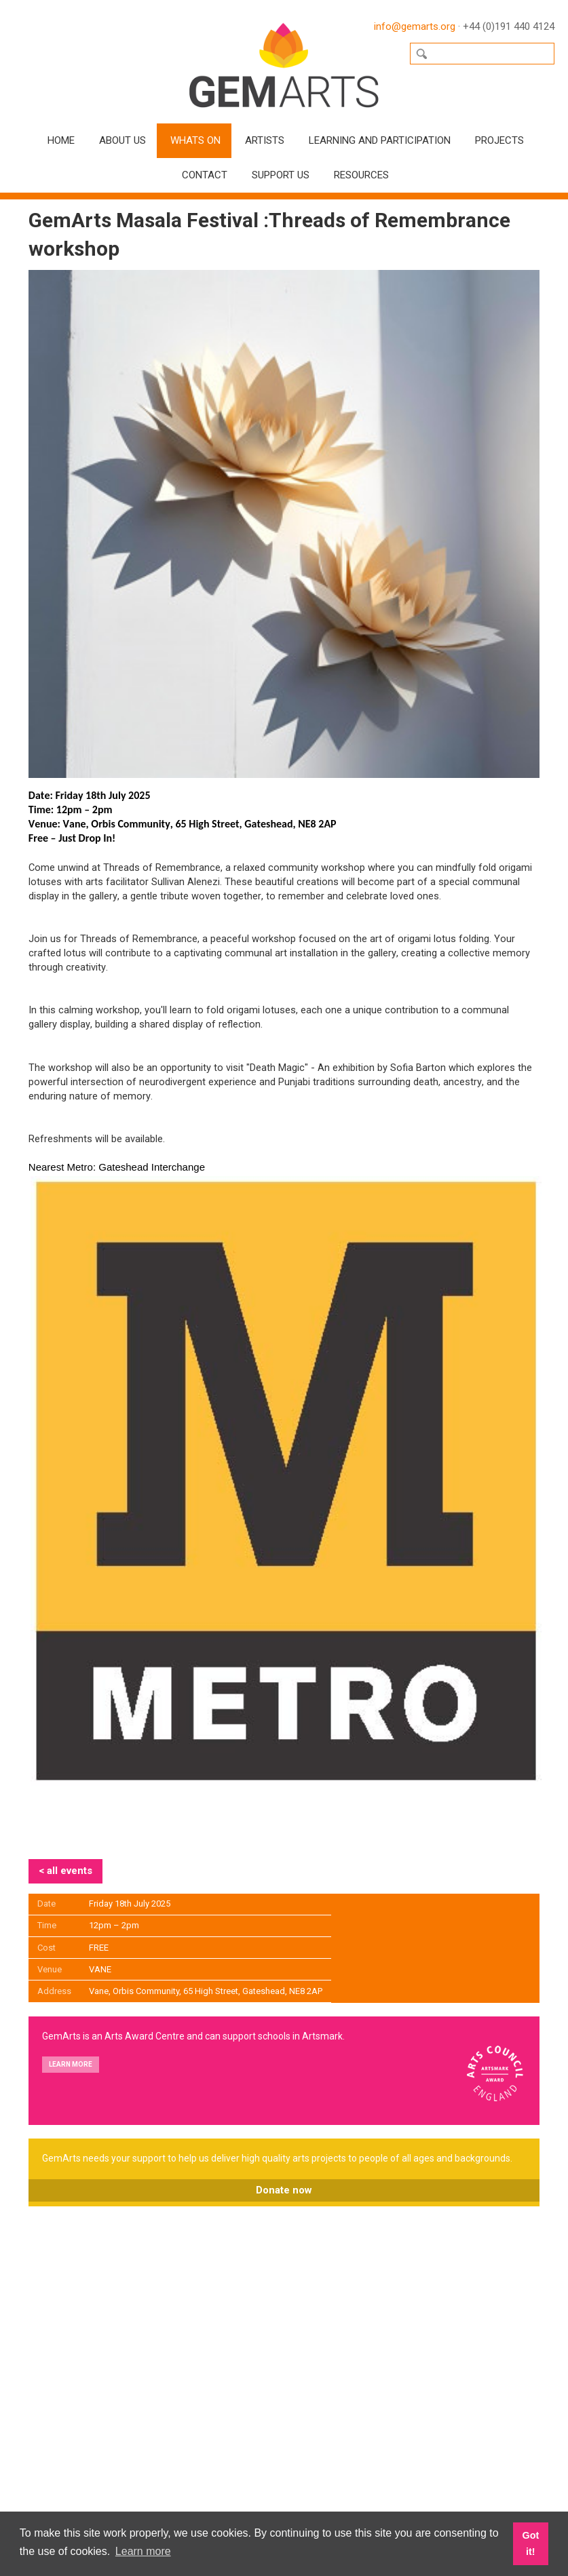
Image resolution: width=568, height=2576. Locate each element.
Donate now (284, 2190)
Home (61, 140)
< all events (65, 1871)
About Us (122, 140)
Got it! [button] (530, 2543)
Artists (264, 140)
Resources (361, 175)
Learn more (70, 2064)
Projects (499, 140)
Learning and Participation (380, 140)
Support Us (280, 175)
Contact (204, 175)
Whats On (195, 140)
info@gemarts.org (414, 26)
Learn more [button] (143, 2551)
